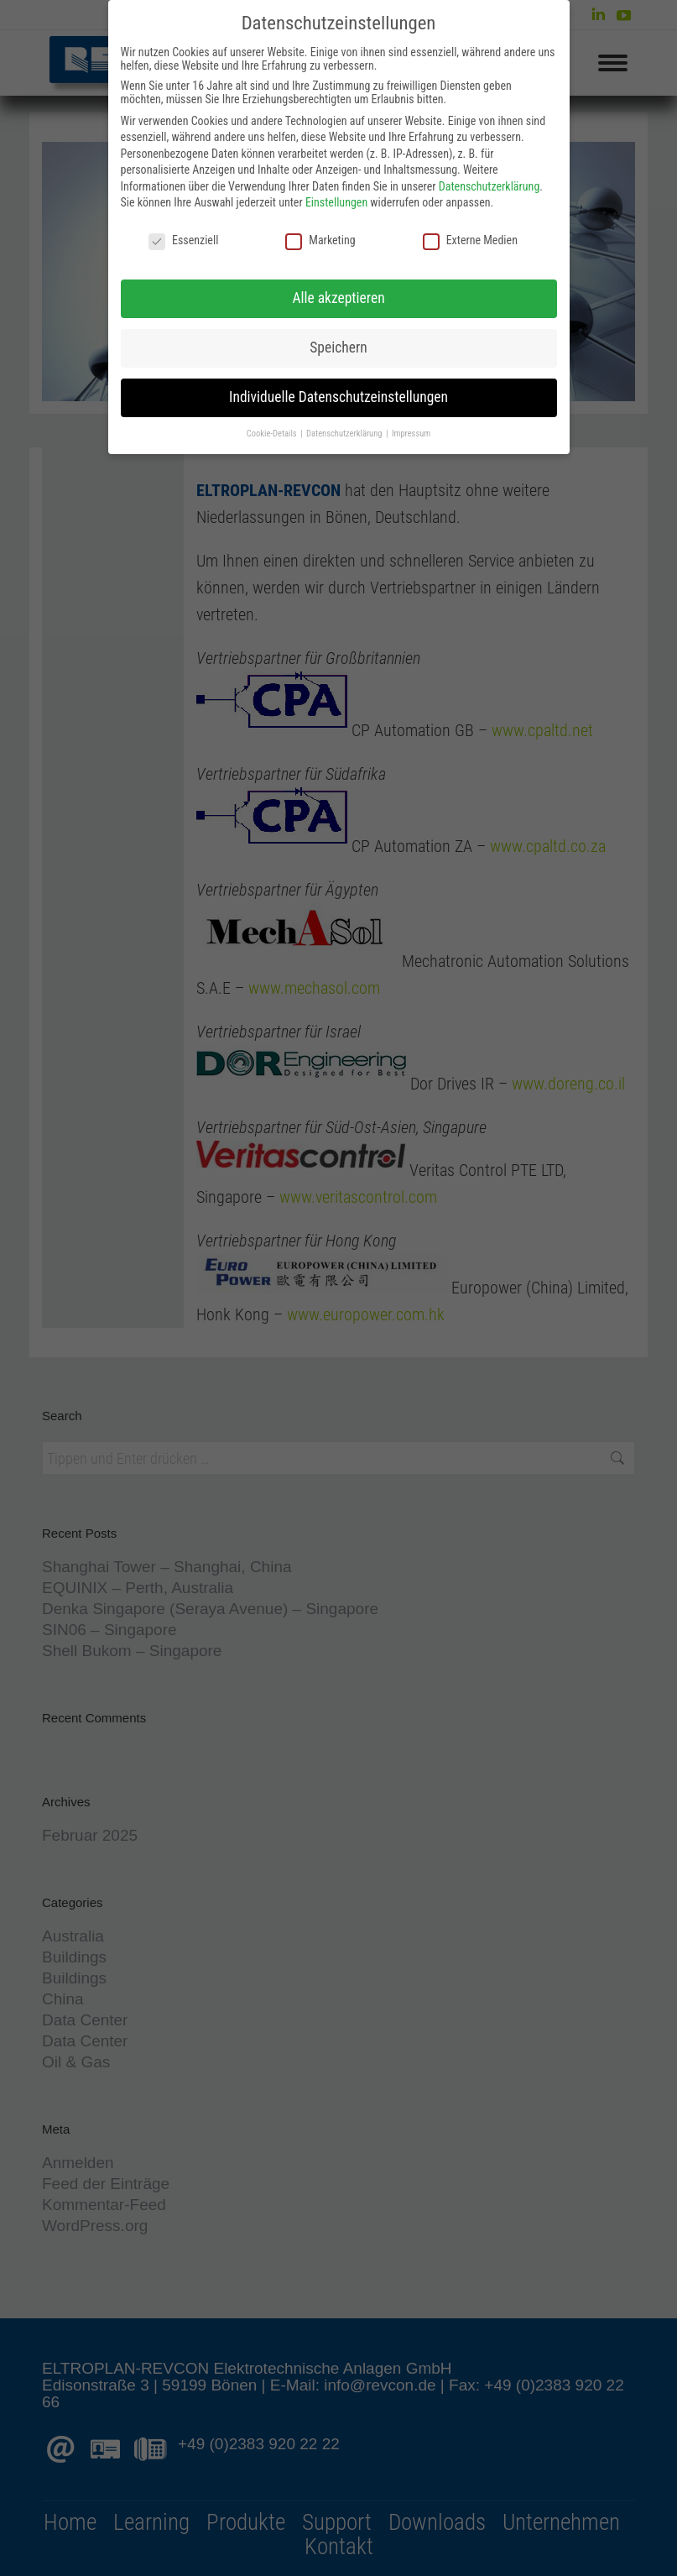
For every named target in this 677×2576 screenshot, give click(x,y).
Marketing (320, 240)
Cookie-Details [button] (273, 433)
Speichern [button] (338, 347)
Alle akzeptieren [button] (338, 298)
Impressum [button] (411, 433)
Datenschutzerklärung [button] (345, 433)
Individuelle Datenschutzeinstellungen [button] (338, 397)
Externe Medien (470, 240)
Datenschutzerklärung (489, 186)
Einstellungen (336, 202)
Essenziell (183, 240)
